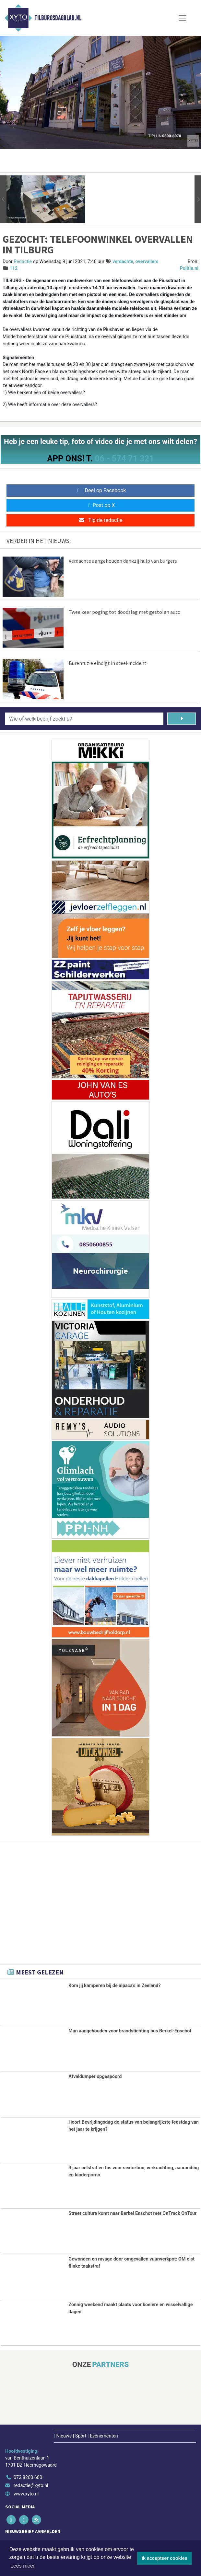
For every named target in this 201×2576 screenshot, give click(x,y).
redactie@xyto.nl (31, 2484)
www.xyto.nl (26, 2492)
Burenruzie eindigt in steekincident (108, 663)
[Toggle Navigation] (182, 18)
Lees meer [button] (22, 2566)
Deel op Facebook (100, 490)
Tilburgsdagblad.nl (58, 18)
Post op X (100, 505)
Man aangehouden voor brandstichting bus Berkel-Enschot (129, 2031)
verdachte (122, 261)
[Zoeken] (181, 719)
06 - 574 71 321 (124, 458)
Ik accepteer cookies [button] (164, 2558)
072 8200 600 (28, 2476)
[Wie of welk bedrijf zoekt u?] (84, 719)
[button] (3, 199)
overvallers (146, 261)
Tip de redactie (100, 520)
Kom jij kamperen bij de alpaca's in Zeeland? (114, 1985)
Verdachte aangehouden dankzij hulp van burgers (123, 561)
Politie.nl (189, 268)
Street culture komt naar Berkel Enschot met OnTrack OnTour (132, 2213)
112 (14, 268)
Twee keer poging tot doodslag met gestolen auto (125, 612)
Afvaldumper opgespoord (95, 2076)
